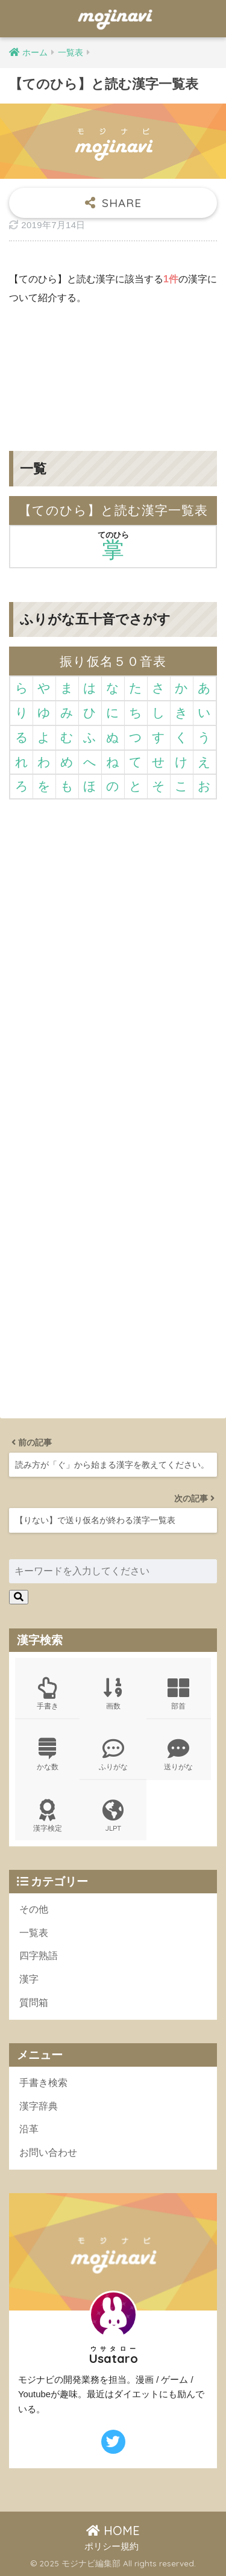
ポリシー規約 (111, 2546)
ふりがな (113, 1754)
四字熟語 (38, 1956)
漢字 (29, 1979)
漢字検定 (47, 1816)
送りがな (179, 1754)
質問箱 (33, 2002)
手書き (47, 1693)
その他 (33, 1909)
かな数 (47, 1754)
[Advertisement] (113, 369)
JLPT (113, 1816)
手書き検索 (43, 2083)
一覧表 (33, 1933)
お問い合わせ (48, 2152)
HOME (113, 2530)
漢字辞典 (38, 2106)
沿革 (29, 2129)
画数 (113, 1693)
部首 (179, 1693)
